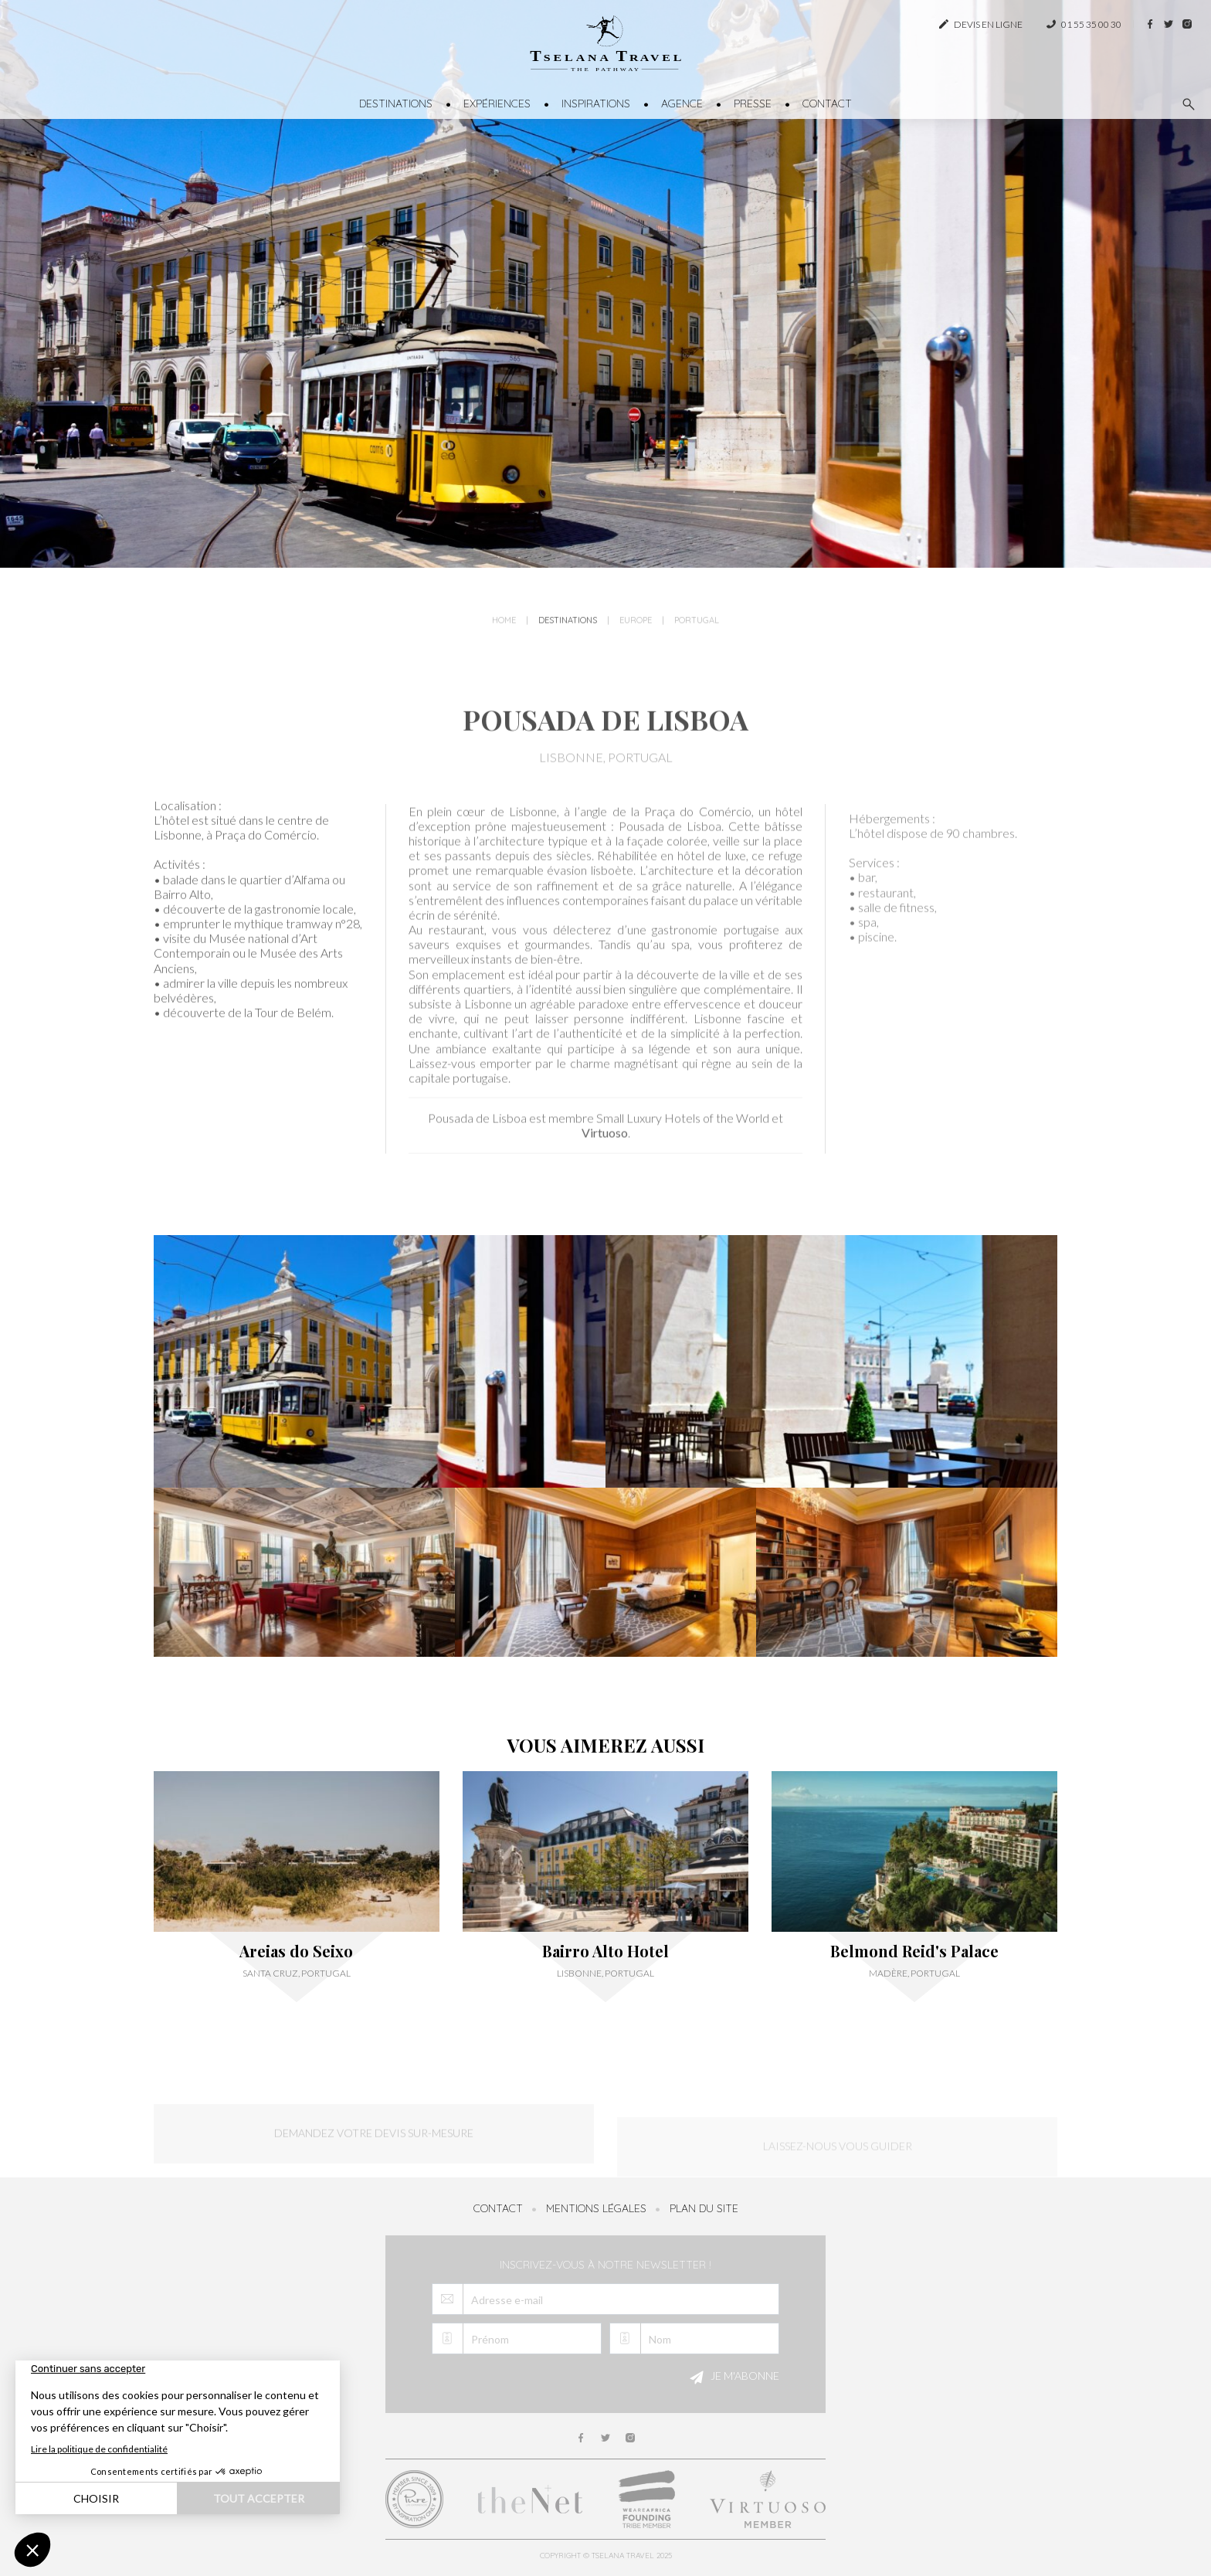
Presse (753, 103)
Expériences (497, 103)
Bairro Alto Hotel (605, 1951)
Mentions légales (596, 2208)
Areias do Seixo (296, 1951)
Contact (827, 103)
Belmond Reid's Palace (914, 1951)
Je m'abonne (732, 2377)
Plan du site (704, 2208)
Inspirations (595, 103)
